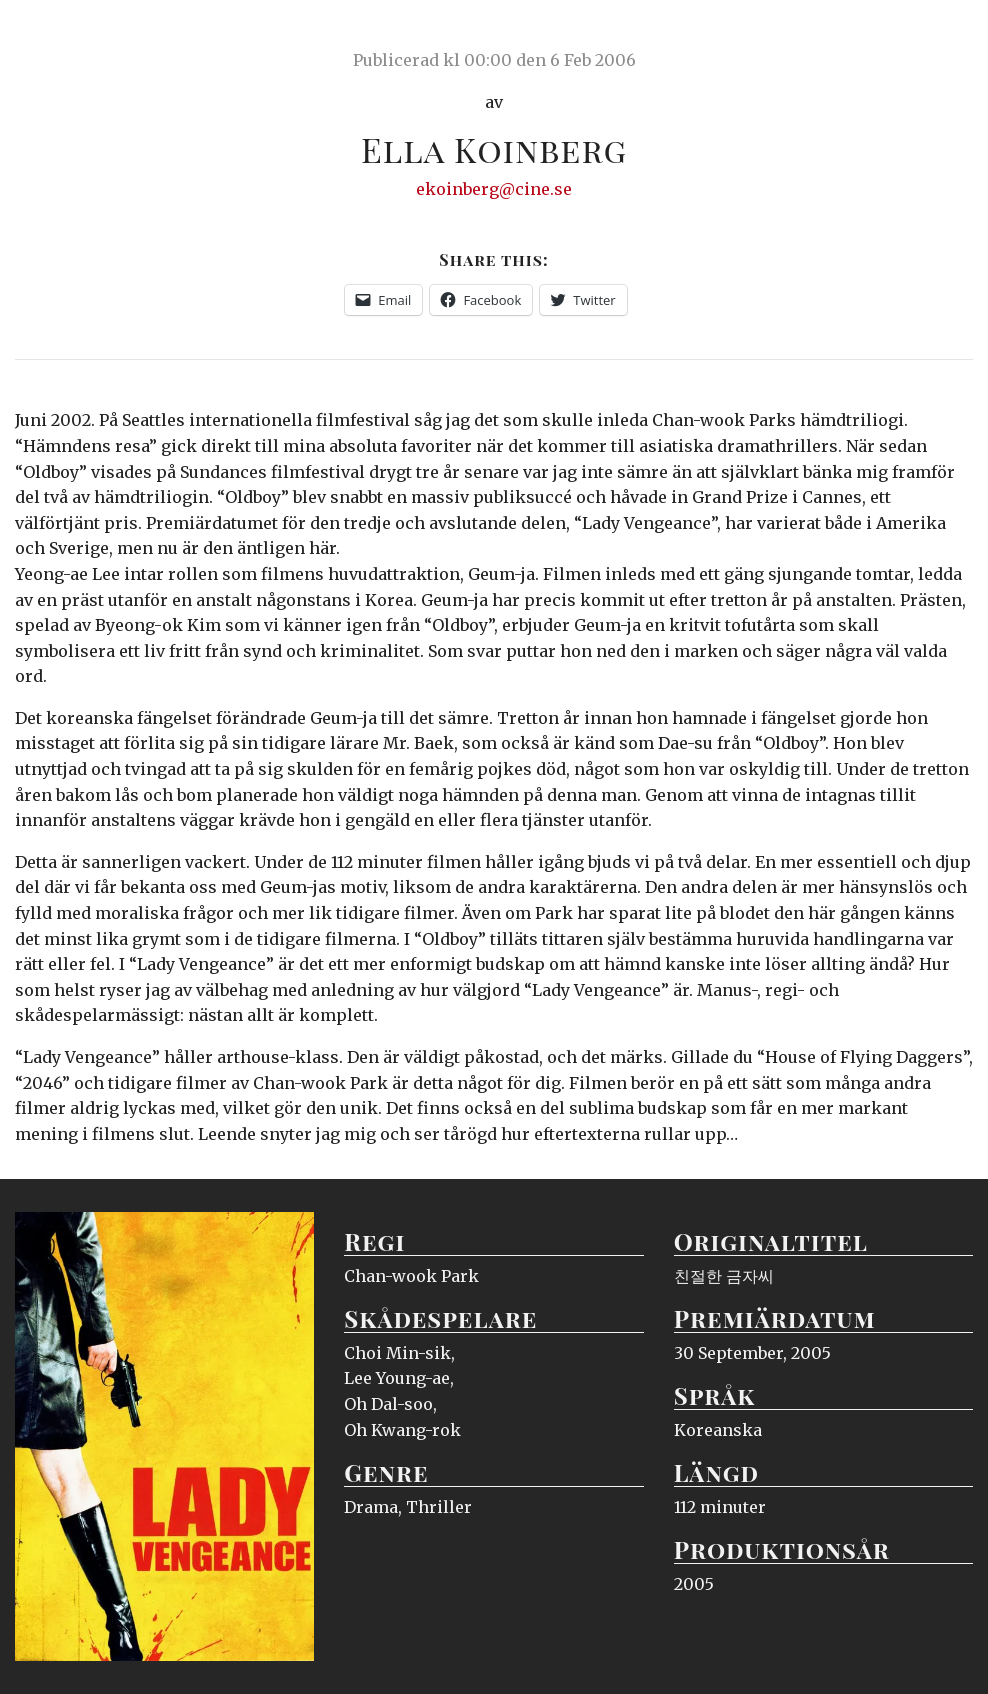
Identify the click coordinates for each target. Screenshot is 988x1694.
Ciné (62, 35)
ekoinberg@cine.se (494, 189)
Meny (947, 35)
